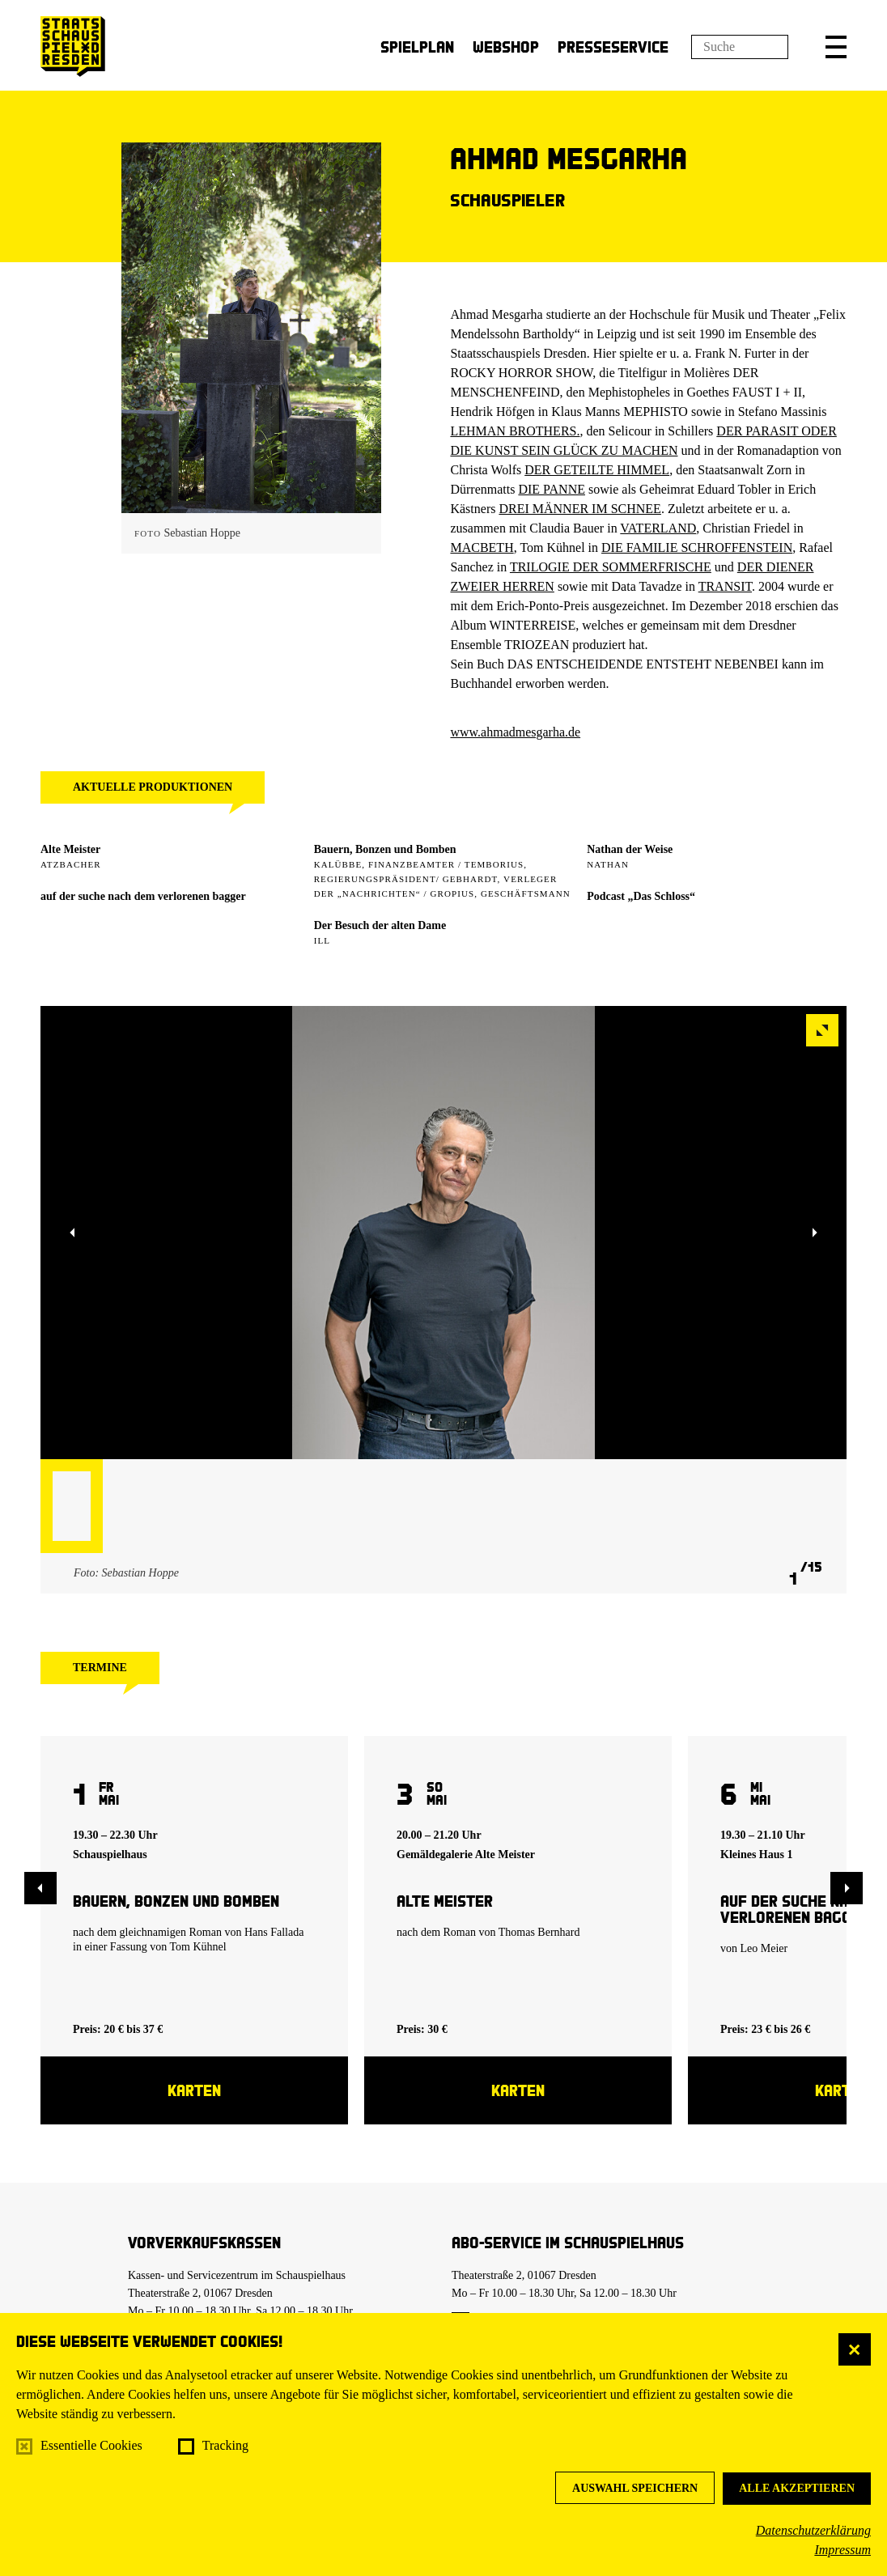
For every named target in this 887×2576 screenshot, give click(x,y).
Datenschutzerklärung (813, 2530)
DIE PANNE (551, 489)
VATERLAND (658, 528)
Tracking (225, 2445)
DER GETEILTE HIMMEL (596, 470)
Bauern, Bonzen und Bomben (385, 849)
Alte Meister (70, 849)
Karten (194, 2090)
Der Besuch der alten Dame (380, 925)
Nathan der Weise (630, 849)
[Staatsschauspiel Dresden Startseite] (72, 46)
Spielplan (417, 46)
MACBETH (481, 547)
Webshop (506, 46)
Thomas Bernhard (539, 1932)
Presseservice (613, 46)
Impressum (842, 2550)
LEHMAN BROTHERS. (514, 431)
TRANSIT (725, 586)
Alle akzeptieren (797, 2488)
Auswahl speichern (635, 2488)
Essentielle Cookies (91, 2445)
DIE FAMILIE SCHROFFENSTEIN (696, 547)
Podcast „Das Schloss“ (641, 896)
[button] (836, 47)
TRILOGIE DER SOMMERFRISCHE (610, 567)
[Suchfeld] (739, 47)
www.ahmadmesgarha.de (515, 732)
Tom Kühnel (198, 1947)
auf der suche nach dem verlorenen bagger (143, 896)
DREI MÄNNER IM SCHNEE (579, 509)
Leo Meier (764, 1948)
